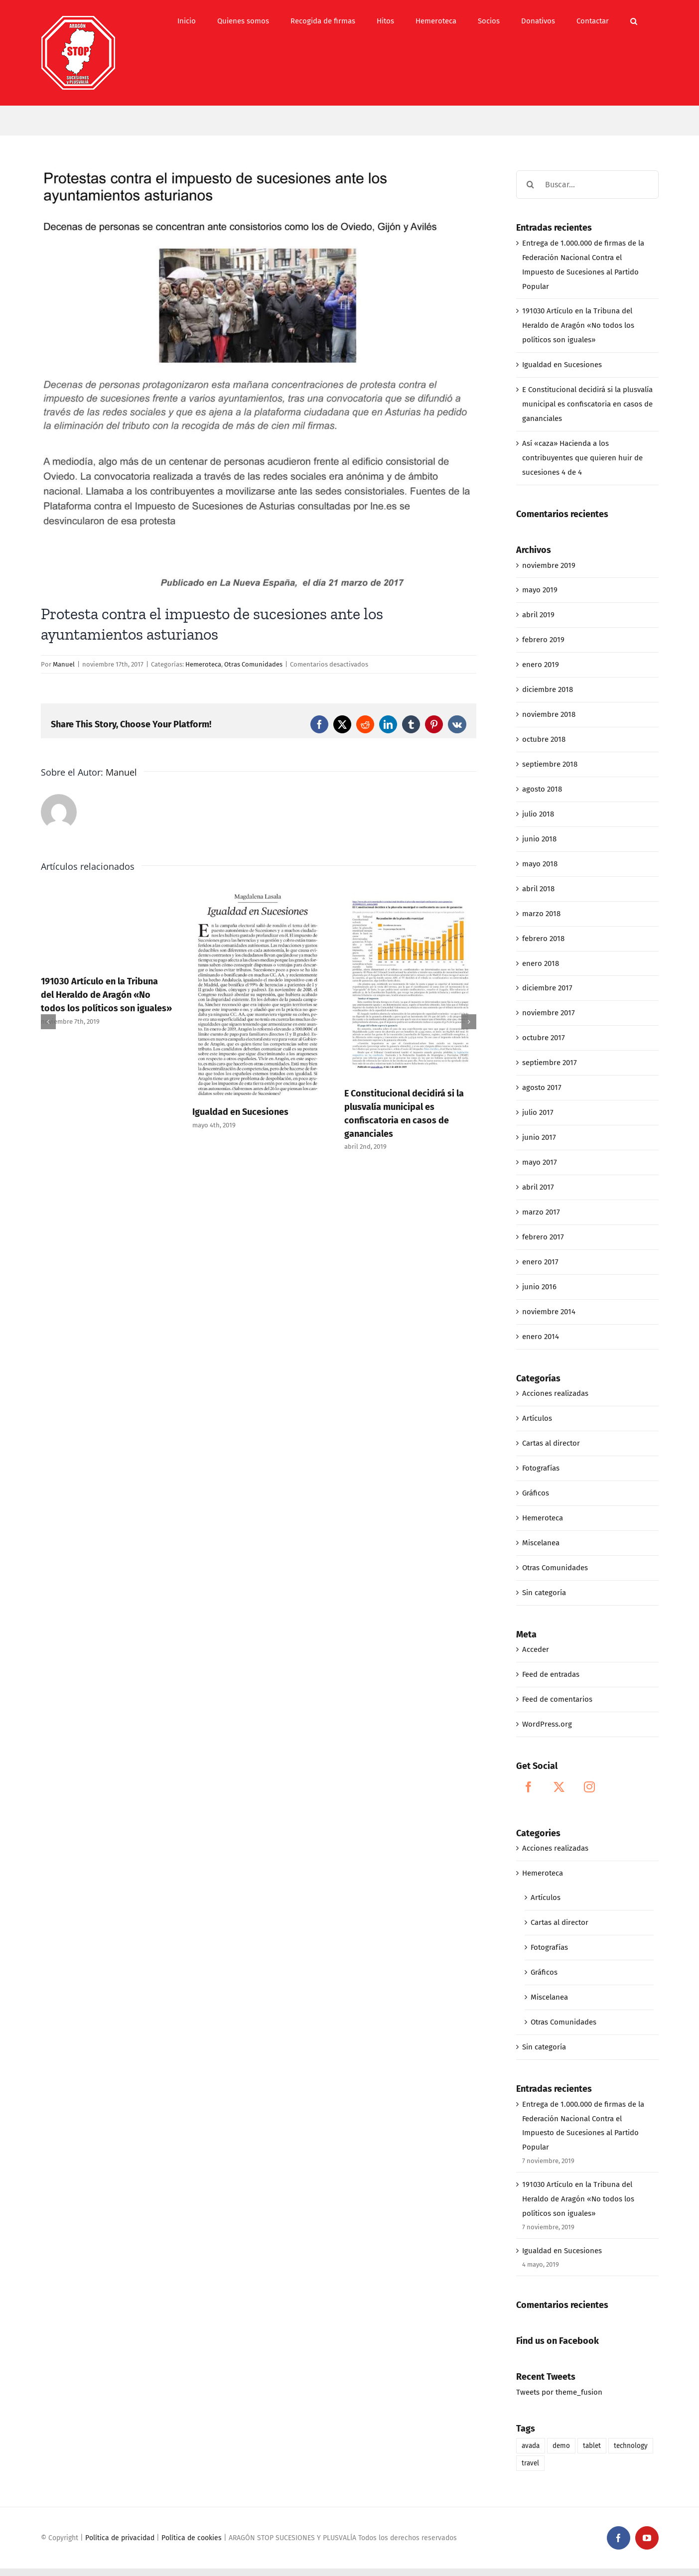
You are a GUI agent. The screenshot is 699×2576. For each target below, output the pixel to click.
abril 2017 (538, 1187)
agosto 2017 (541, 1087)
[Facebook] (528, 1786)
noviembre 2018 (548, 714)
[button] (633, 21)
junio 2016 (539, 1286)
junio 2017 (539, 1137)
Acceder (535, 1649)
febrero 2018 (543, 938)
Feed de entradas (550, 1674)
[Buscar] (530, 184)
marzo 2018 (541, 913)
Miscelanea (540, 1542)
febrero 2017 (543, 1236)
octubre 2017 (543, 1037)
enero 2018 (540, 963)
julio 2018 (538, 814)
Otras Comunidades (253, 664)
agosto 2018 (542, 789)
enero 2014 (540, 1336)
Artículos (537, 1418)
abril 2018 (538, 888)
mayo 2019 (540, 589)
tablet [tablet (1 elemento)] (592, 2445)
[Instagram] (589, 1786)
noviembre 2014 (548, 1311)
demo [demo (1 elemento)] (561, 2445)
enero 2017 (540, 1261)
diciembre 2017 (547, 987)
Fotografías (540, 1468)
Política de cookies (191, 2538)
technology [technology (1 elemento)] (631, 2445)
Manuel (64, 664)
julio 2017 (538, 1112)
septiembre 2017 (549, 1062)
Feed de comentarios (557, 1699)
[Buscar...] (587, 184)
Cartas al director (551, 1443)
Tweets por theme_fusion (559, 2392)
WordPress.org (547, 1724)
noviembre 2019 (548, 565)
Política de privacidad (119, 2538)
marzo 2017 (541, 1212)
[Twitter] (559, 1786)
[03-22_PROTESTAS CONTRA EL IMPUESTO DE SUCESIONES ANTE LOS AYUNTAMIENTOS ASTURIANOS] (259, 379)
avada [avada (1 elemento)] (531, 2445)
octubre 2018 (543, 739)
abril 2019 (538, 614)
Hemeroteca (203, 664)
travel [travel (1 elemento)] (530, 2463)
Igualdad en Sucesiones (240, 1111)
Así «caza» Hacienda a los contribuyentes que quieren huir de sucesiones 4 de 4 (582, 458)
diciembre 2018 (547, 689)
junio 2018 (539, 838)
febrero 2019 (543, 639)
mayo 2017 (539, 1162)
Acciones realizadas (555, 1393)
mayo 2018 (540, 863)
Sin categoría (544, 1592)
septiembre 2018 (549, 764)
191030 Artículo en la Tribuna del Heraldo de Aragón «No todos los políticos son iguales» (106, 995)
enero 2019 (540, 664)
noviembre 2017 (548, 1012)
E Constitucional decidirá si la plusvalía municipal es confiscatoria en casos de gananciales (587, 404)
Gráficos (535, 1493)
